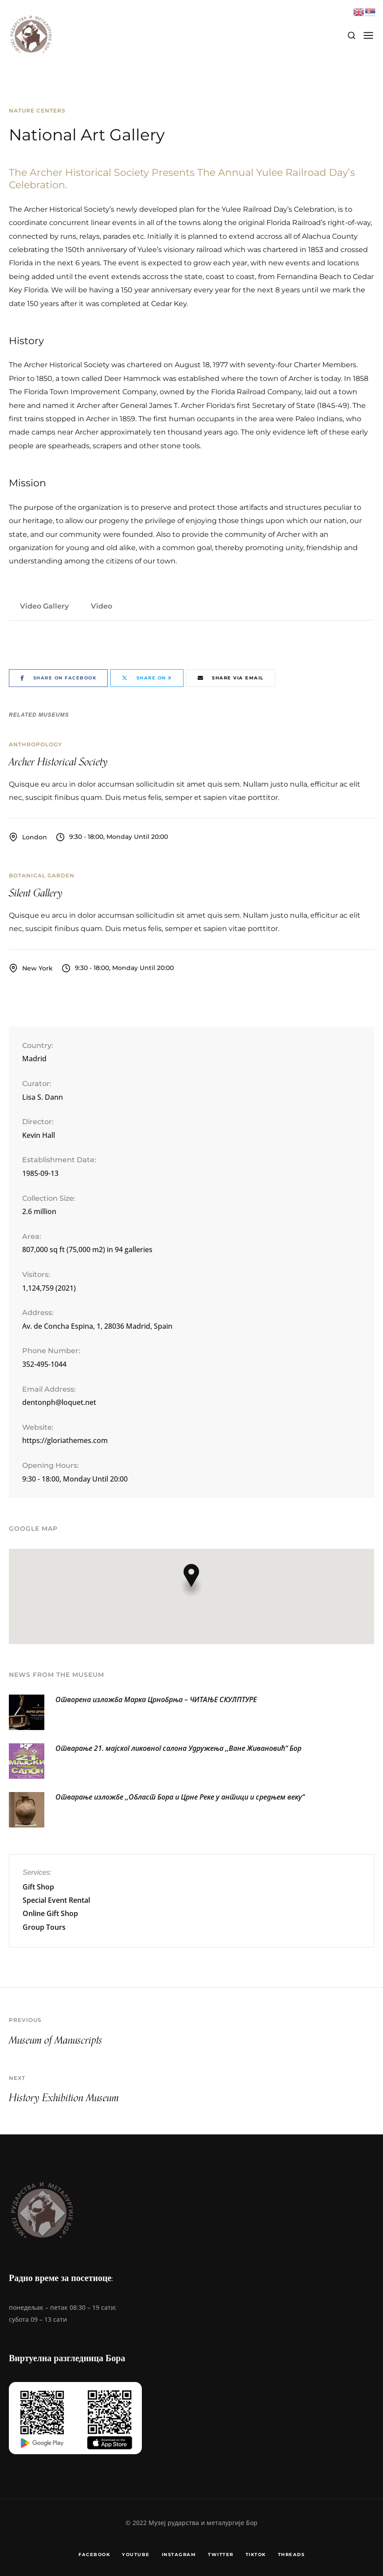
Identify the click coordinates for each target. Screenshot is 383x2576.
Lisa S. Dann (42, 1097)
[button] (191, 1580)
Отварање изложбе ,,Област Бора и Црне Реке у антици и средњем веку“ (180, 1797)
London (34, 837)
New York (37, 968)
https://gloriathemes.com (65, 1440)
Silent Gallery (36, 893)
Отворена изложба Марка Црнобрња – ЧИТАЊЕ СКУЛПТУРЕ (156, 1699)
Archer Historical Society (58, 762)
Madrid (34, 1058)
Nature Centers (37, 110)
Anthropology (35, 744)
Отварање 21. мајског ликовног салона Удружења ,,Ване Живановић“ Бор (178, 1748)
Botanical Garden (41, 875)
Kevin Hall (38, 1135)
